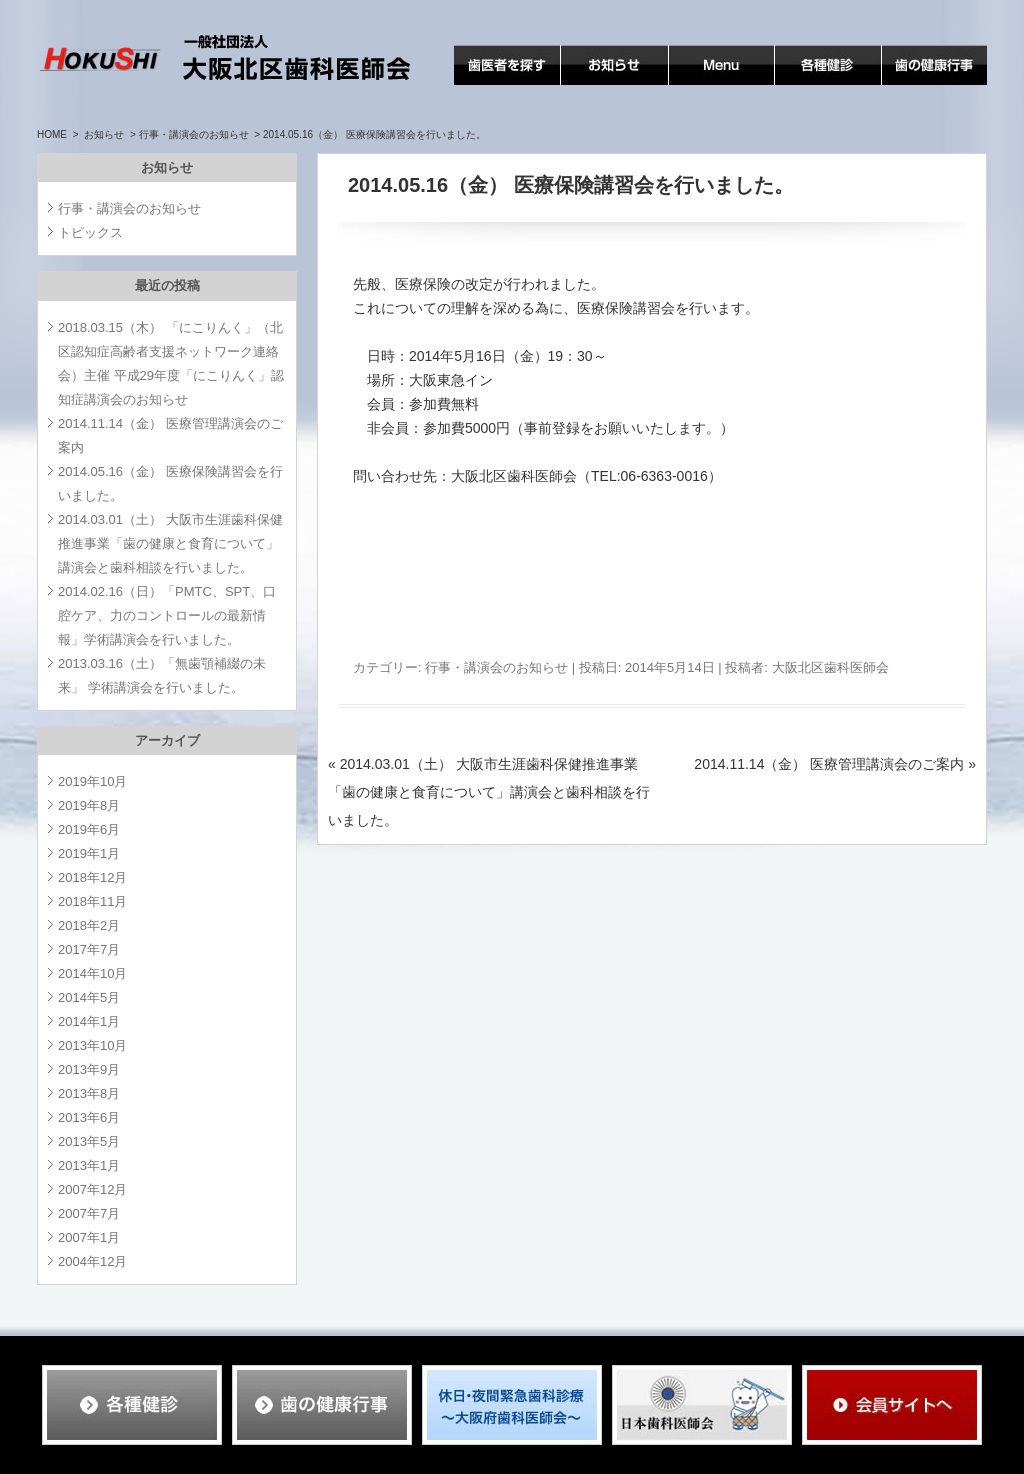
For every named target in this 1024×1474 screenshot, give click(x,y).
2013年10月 (92, 1045)
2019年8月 (89, 805)
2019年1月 (89, 853)
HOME (52, 134)
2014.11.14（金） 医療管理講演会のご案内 (835, 764)
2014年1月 (89, 1021)
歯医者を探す (496, 84)
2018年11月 (92, 901)
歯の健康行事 (924, 84)
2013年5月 (89, 1141)
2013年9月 (89, 1069)
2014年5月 (89, 997)
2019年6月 (89, 829)
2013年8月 (89, 1093)
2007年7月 (89, 1213)
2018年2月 (89, 925)
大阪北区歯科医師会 (830, 667)
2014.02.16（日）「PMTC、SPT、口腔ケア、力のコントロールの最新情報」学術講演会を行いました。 (167, 615)
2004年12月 (92, 1261)
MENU (689, 84)
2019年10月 (92, 781)
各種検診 (803, 84)
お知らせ (589, 84)
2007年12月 (92, 1189)
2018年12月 (92, 877)
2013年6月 (89, 1117)
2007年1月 (89, 1237)
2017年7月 (89, 949)
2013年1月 (89, 1165)
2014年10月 (92, 973)
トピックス (90, 232)
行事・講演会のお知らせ (194, 134)
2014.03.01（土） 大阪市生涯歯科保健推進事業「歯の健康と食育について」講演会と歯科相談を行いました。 (489, 792)
